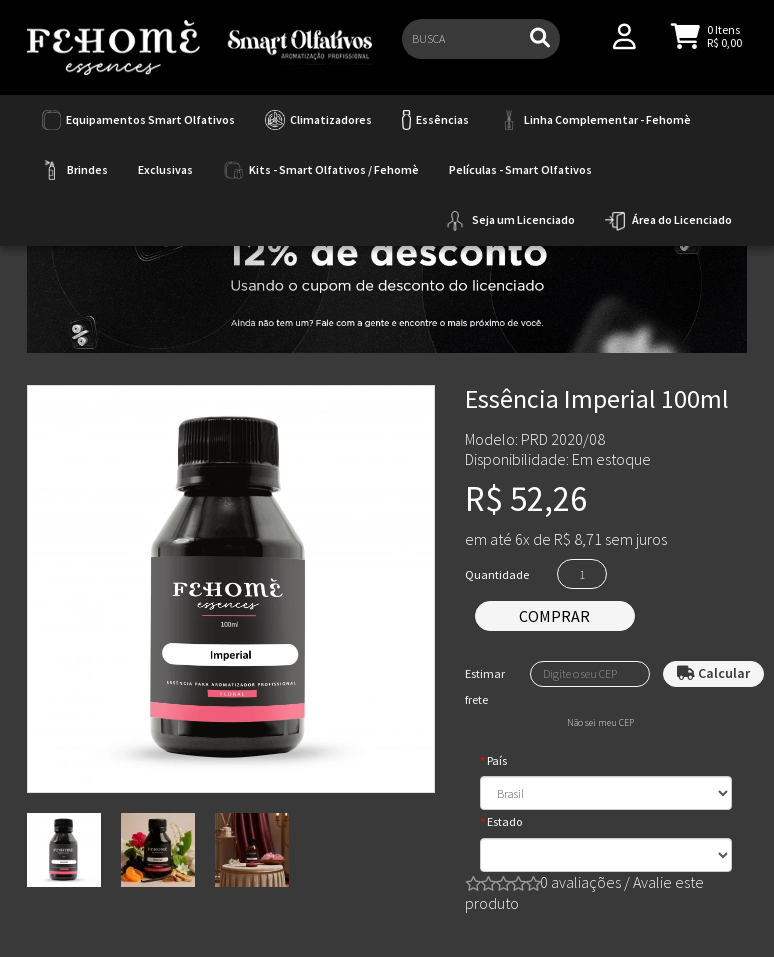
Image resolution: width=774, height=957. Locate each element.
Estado (504, 821)
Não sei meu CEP (600, 723)
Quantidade (497, 574)
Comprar (554, 616)
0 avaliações (580, 882)
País (497, 760)
